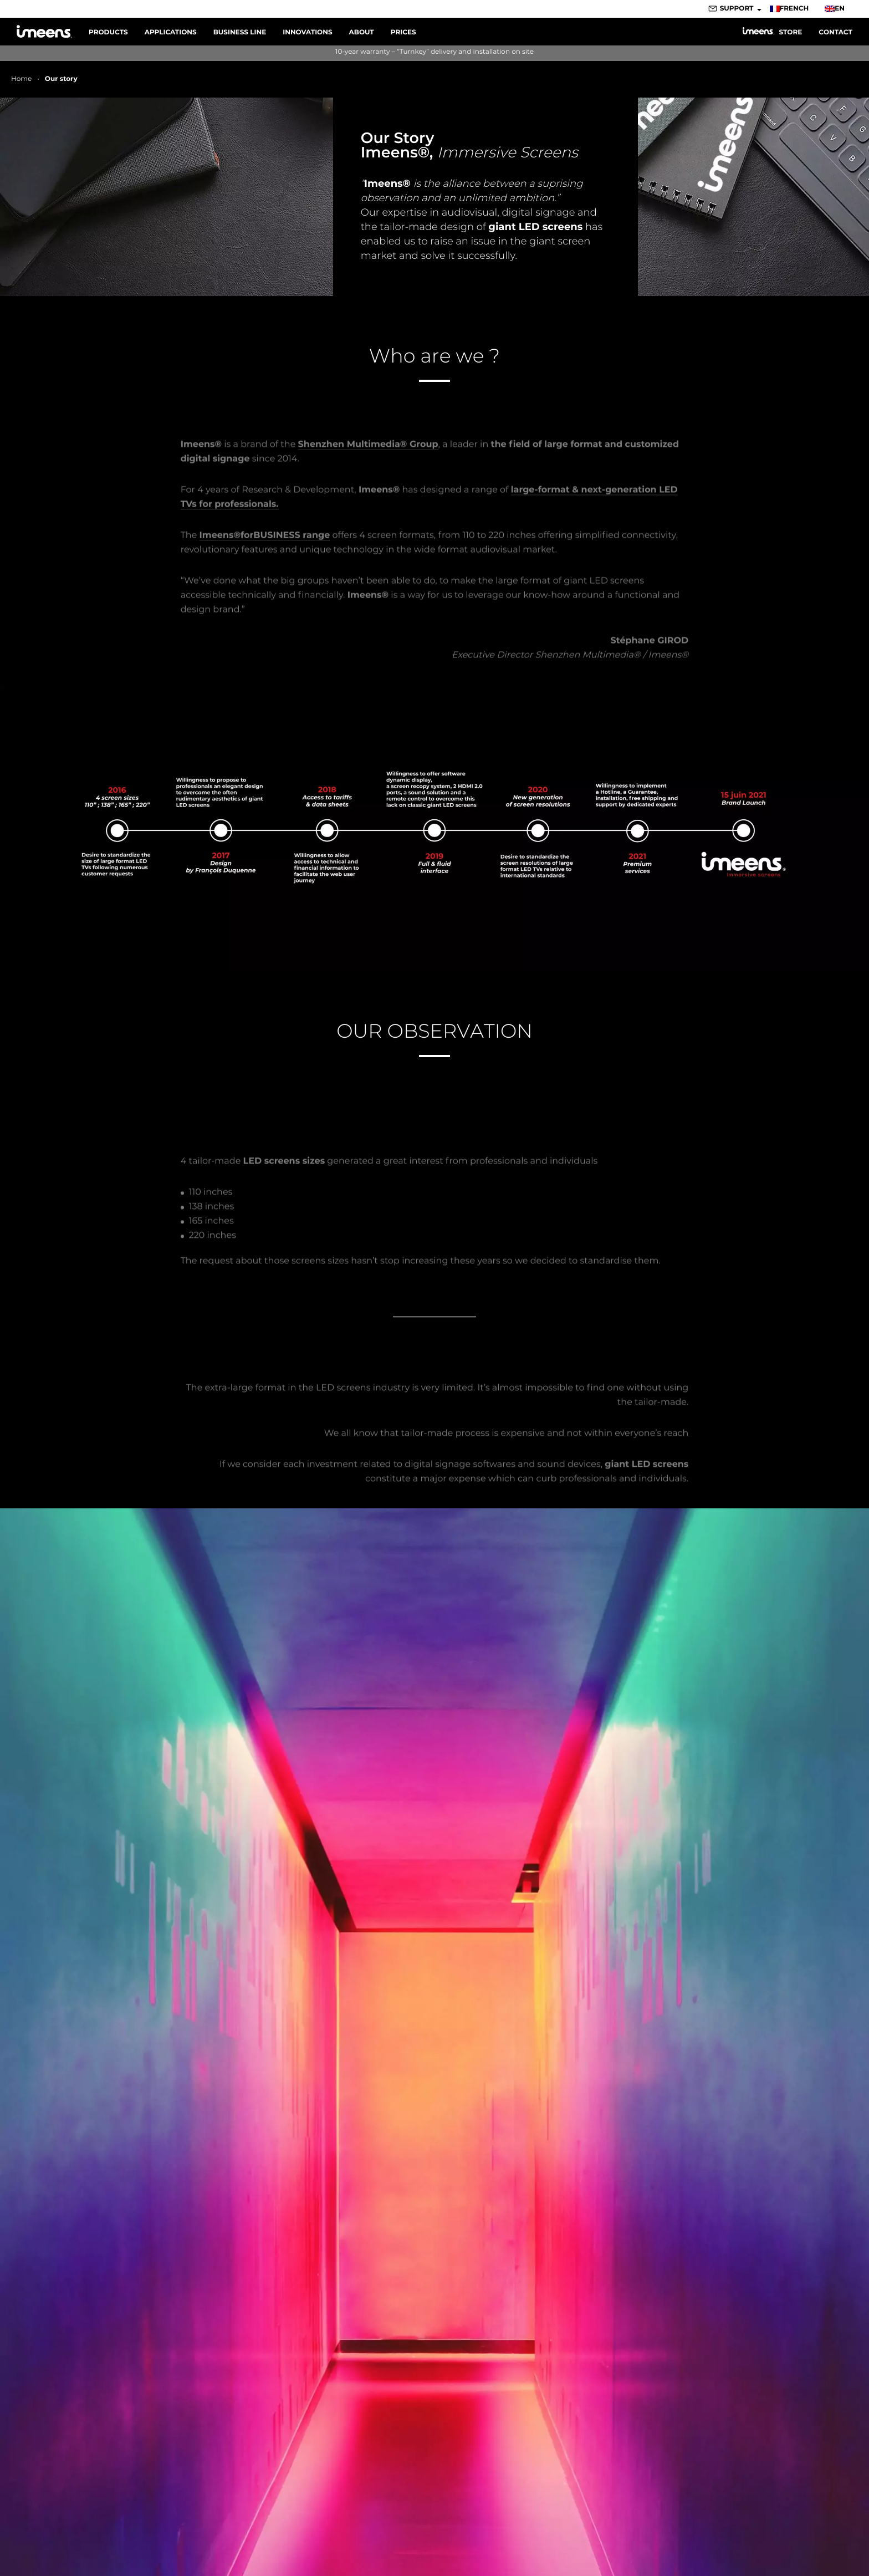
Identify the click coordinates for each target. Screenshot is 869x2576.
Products (108, 32)
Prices (403, 32)
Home (21, 79)
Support (737, 8)
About (361, 32)
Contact (835, 32)
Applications (171, 32)
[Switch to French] (793, 9)
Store (772, 32)
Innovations (307, 32)
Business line (240, 32)
